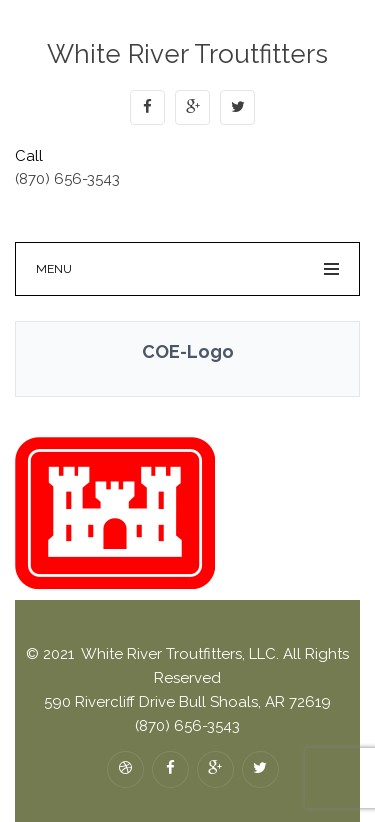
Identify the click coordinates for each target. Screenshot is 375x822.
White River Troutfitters (187, 54)
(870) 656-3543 (67, 179)
